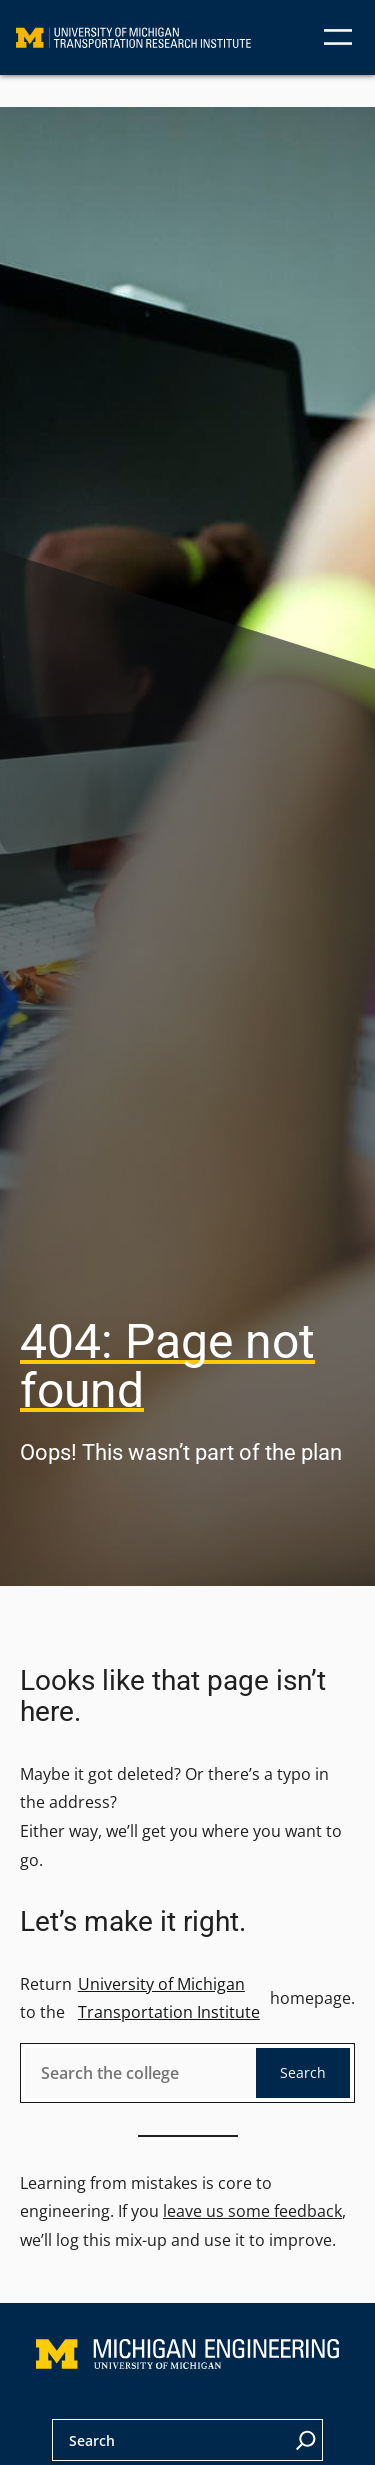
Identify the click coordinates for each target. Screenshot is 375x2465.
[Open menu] (338, 37)
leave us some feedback (252, 2211)
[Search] (306, 2440)
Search (303, 2072)
